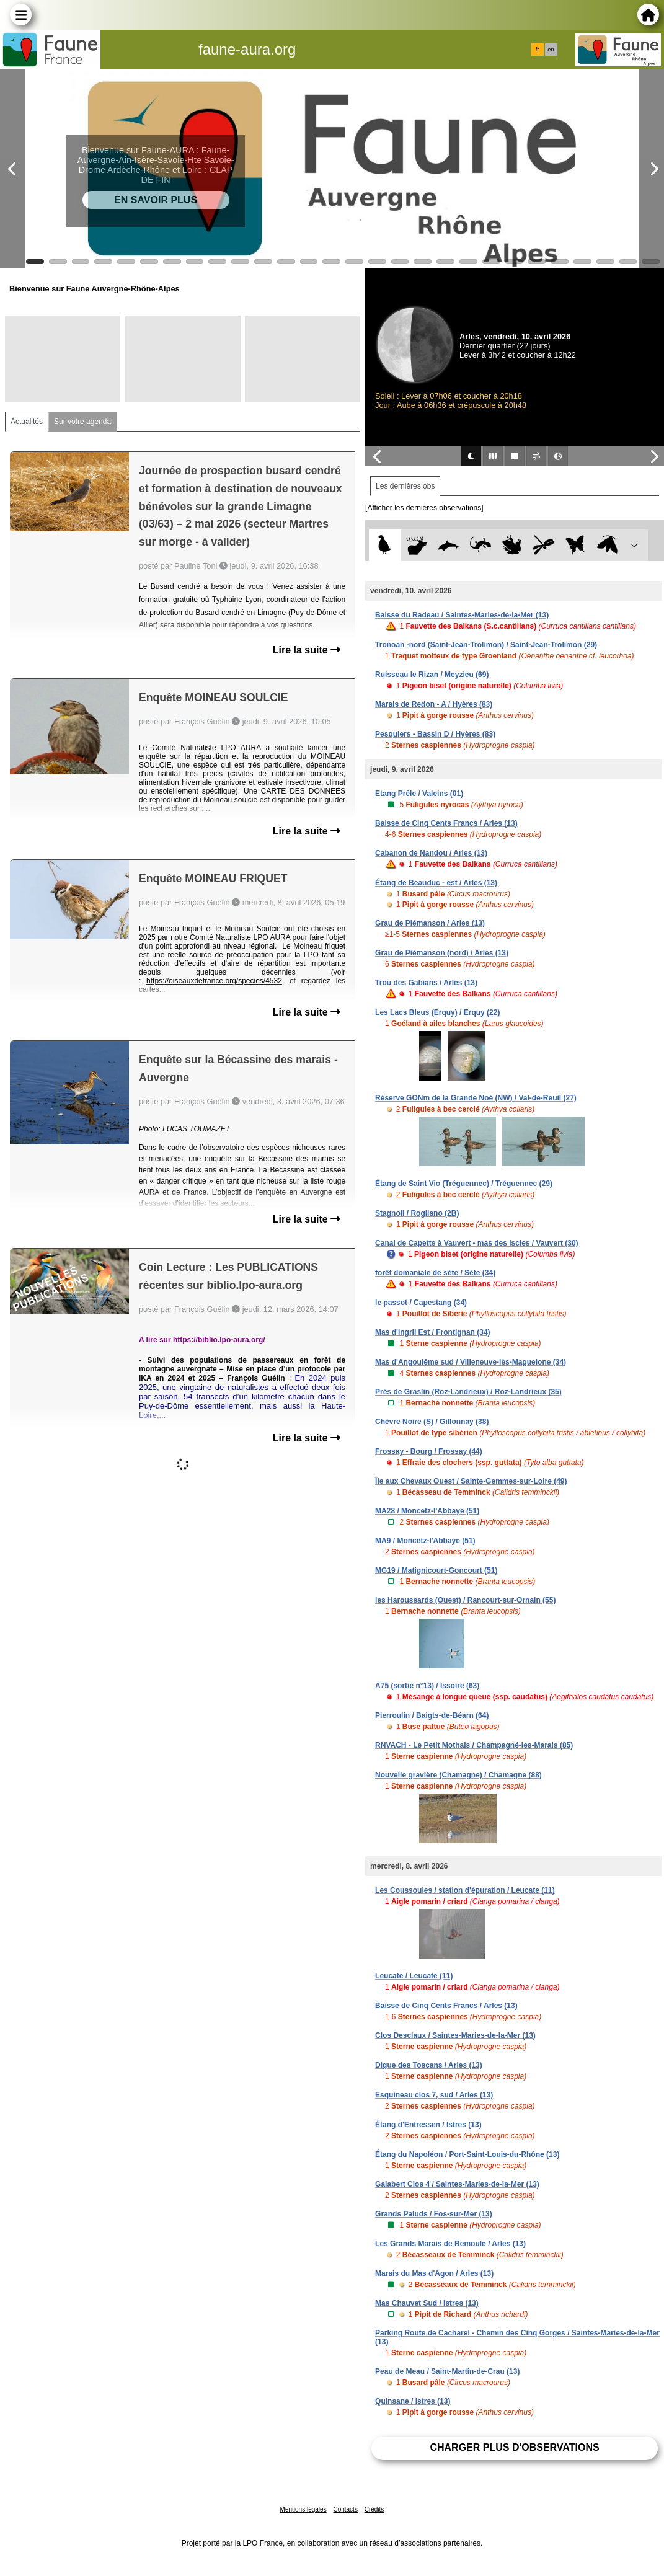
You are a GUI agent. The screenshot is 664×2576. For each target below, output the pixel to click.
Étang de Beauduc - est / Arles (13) (436, 883)
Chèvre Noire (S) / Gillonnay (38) (432, 1421)
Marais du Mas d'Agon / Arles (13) (434, 2273)
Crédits (374, 2509)
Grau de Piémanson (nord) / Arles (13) (441, 953)
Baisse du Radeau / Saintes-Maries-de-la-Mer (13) (462, 615)
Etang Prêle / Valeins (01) (419, 793)
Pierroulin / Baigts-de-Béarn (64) (432, 1715)
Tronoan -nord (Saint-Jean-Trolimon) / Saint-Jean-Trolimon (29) (486, 644)
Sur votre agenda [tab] (82, 421)
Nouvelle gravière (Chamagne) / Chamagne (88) (458, 1775)
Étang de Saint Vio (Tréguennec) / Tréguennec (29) (463, 1183)
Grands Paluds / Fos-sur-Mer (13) (433, 2214)
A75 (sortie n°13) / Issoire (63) (427, 1685)
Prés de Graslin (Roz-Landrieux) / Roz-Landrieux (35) (468, 1392)
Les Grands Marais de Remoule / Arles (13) (450, 2243)
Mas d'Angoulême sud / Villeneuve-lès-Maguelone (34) (470, 1362)
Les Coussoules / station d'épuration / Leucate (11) (465, 1890)
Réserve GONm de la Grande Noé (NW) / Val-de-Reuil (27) (476, 1098)
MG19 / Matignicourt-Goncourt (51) (436, 1570)
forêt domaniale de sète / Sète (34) (435, 1272)
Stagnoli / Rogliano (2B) (417, 1213)
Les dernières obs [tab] (405, 486)
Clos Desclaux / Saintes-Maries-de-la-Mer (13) (455, 2035)
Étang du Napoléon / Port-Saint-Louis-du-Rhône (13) (467, 2154)
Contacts (345, 2509)
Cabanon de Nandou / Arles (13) (431, 853)
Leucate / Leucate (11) (414, 1976)
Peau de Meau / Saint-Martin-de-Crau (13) (447, 2371)
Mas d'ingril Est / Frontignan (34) (432, 1332)
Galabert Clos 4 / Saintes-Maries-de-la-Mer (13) (457, 2184)
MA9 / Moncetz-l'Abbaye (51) (425, 1540)
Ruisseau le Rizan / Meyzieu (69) (432, 674)
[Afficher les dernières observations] (424, 507)
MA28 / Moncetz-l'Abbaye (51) (427, 1511)
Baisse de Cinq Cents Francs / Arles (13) (446, 823)
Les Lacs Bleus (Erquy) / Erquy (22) (437, 1012)
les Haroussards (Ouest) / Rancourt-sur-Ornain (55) (465, 1600)
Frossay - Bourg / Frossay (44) (428, 1451)
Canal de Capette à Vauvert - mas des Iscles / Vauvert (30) (476, 1243)
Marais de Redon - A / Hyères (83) (433, 704)
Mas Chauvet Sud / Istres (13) (427, 2303)
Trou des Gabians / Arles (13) (426, 982)
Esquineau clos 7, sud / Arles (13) (434, 2095)
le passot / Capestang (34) (421, 1302)
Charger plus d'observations (514, 2447)
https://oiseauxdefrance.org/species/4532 (214, 980)
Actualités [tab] (27, 421)
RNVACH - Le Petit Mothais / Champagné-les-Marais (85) (474, 1745)
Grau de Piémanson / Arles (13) (430, 923)
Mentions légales (303, 2509)
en (550, 49)
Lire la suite (306, 650)
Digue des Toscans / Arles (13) (428, 2065)
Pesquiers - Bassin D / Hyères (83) (435, 734)
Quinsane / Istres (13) (412, 2401)
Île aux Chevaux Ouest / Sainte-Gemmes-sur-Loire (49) (471, 1481)
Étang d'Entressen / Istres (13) (428, 2124)
